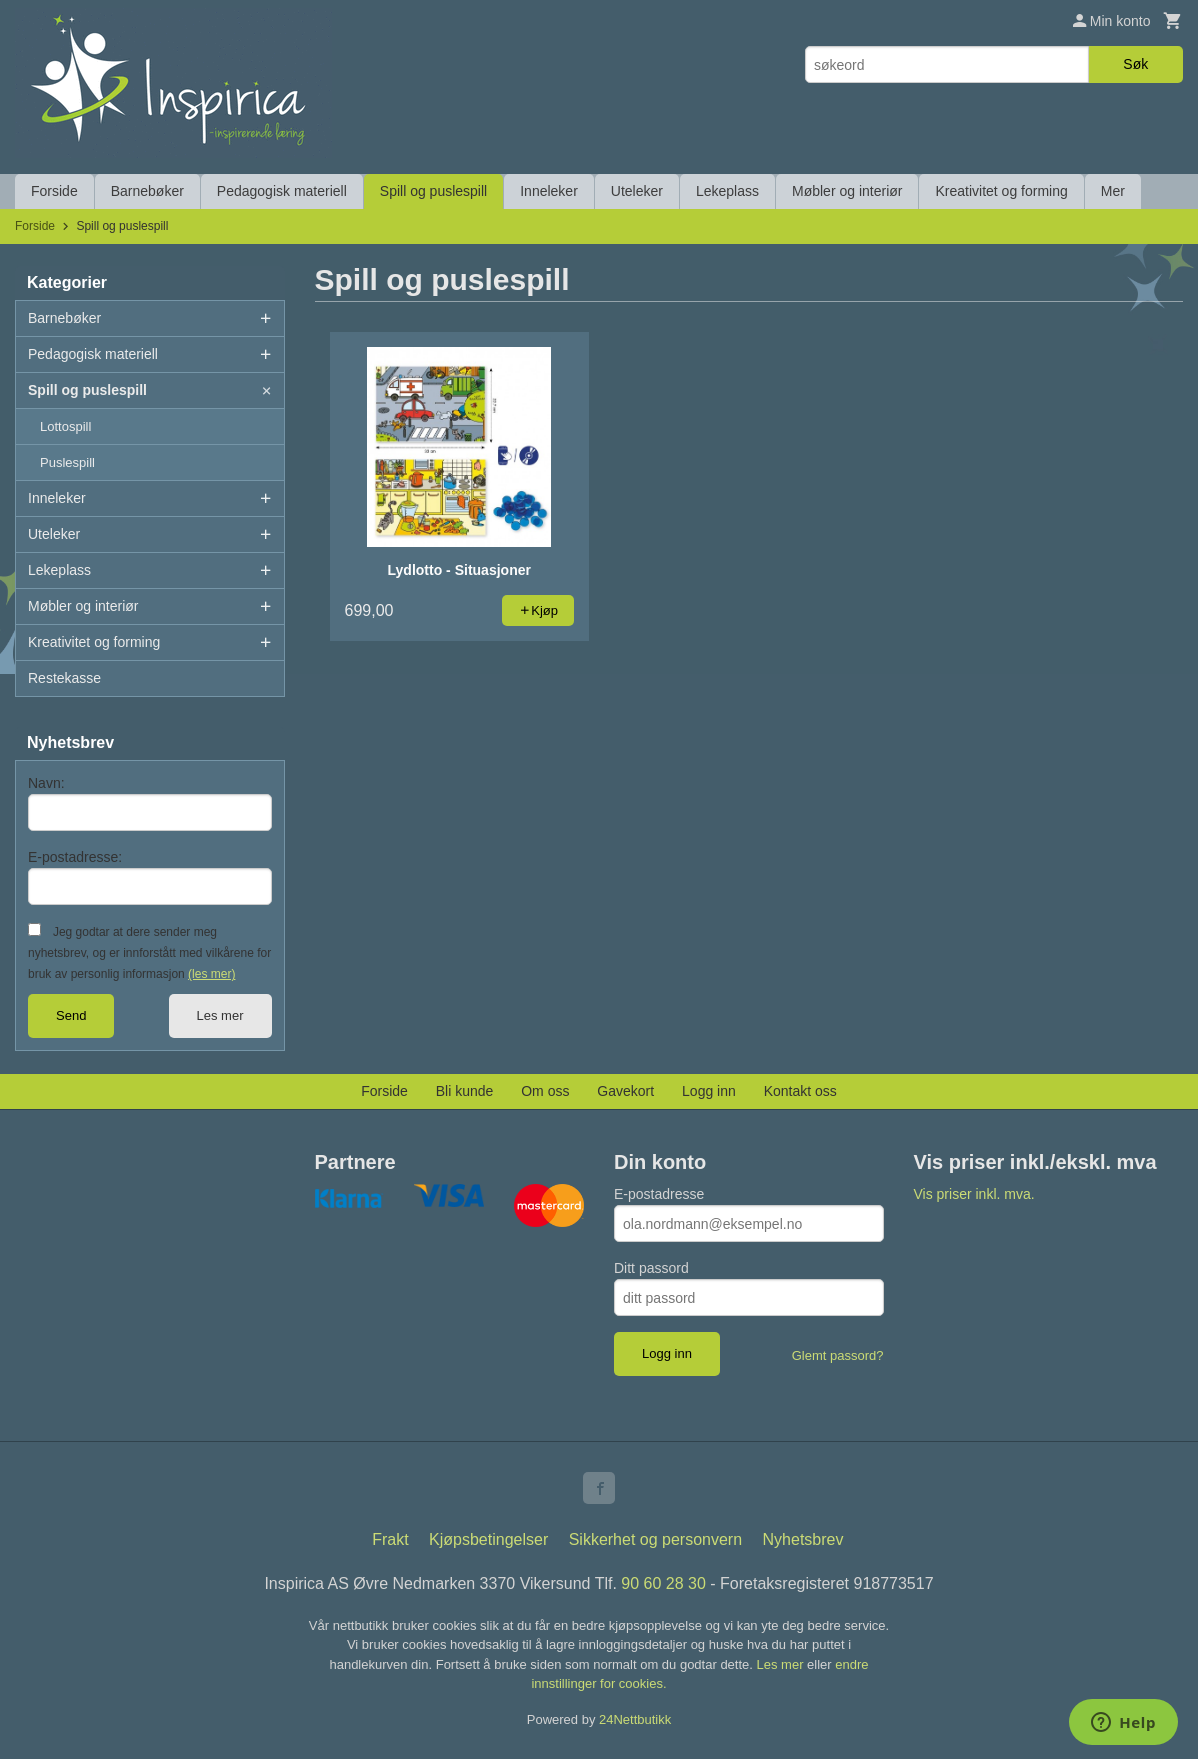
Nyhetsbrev (803, 1539)
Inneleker (549, 191)
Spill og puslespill (433, 191)
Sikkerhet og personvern (655, 1539)
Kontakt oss (800, 1091)
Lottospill (65, 426)
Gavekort (625, 1091)
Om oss (545, 1091)
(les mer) (211, 974)
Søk (1135, 64)
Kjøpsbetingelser (488, 1539)
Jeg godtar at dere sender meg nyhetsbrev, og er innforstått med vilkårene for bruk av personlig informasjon (149, 953)
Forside (54, 191)
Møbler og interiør (847, 191)
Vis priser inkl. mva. (974, 1194)
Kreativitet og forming (1001, 191)
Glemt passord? (838, 1355)
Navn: (46, 783)
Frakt (390, 1539)
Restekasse (64, 678)
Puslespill (67, 462)
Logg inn (709, 1091)
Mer (1113, 191)
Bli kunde (465, 1091)
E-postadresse (659, 1194)
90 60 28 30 (663, 1583)
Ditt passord (651, 1268)
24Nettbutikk (635, 1719)
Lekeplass (727, 191)
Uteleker (637, 191)
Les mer (220, 1015)
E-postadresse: (75, 857)
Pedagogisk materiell (282, 191)
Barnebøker (147, 191)
